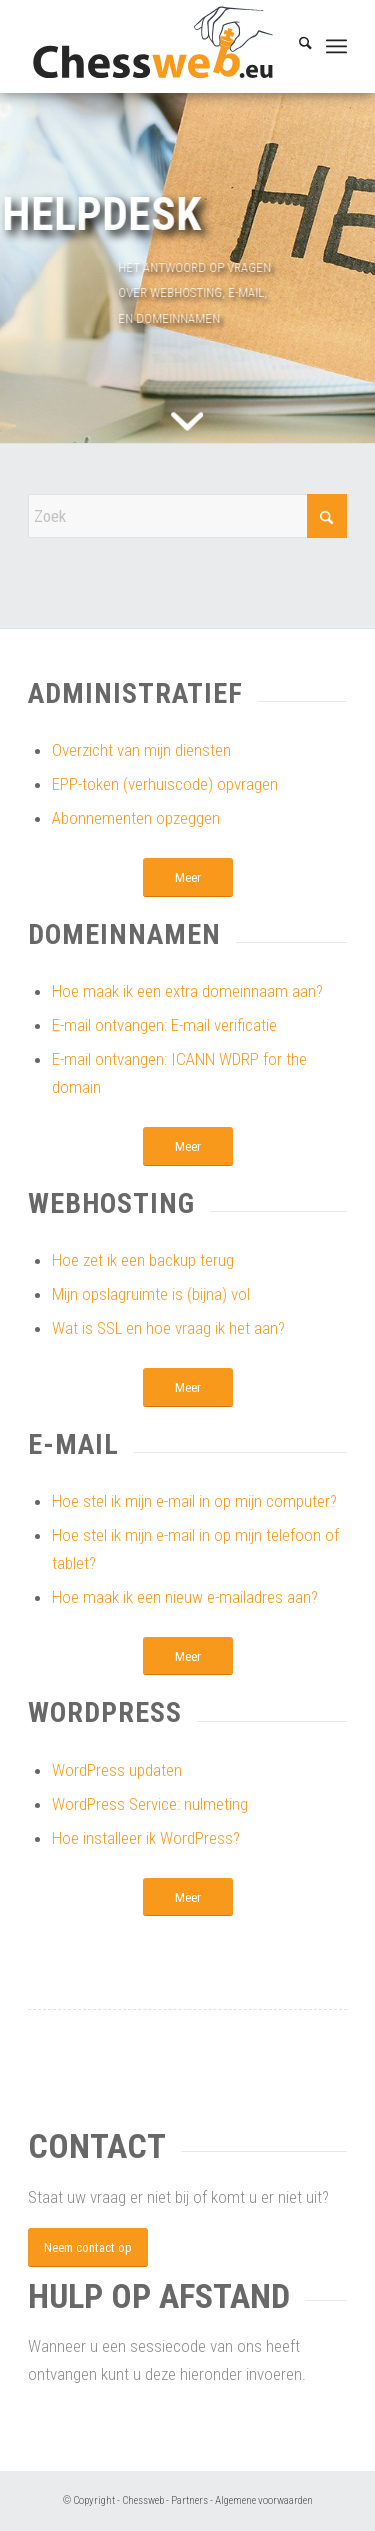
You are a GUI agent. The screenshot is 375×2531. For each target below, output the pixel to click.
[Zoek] (295, 46)
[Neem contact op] (88, 2247)
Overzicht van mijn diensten (141, 750)
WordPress (105, 1712)
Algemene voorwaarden (264, 2500)
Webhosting (111, 1203)
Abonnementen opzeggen (136, 818)
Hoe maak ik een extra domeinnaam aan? (187, 991)
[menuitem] (295, 46)
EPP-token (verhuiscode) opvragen (165, 784)
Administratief (135, 693)
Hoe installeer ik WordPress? (146, 1838)
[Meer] (188, 877)
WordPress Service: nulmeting (150, 1804)
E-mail (73, 1444)
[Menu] (336, 47)
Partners (189, 2500)
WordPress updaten (117, 1770)
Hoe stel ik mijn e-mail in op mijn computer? (194, 1501)
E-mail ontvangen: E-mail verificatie (164, 1025)
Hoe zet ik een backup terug (143, 1260)
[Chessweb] (155, 46)
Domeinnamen (124, 934)
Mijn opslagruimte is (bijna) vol (151, 1294)
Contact (97, 2146)
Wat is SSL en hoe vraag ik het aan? (168, 1328)
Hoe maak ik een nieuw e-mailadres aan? (185, 1597)
